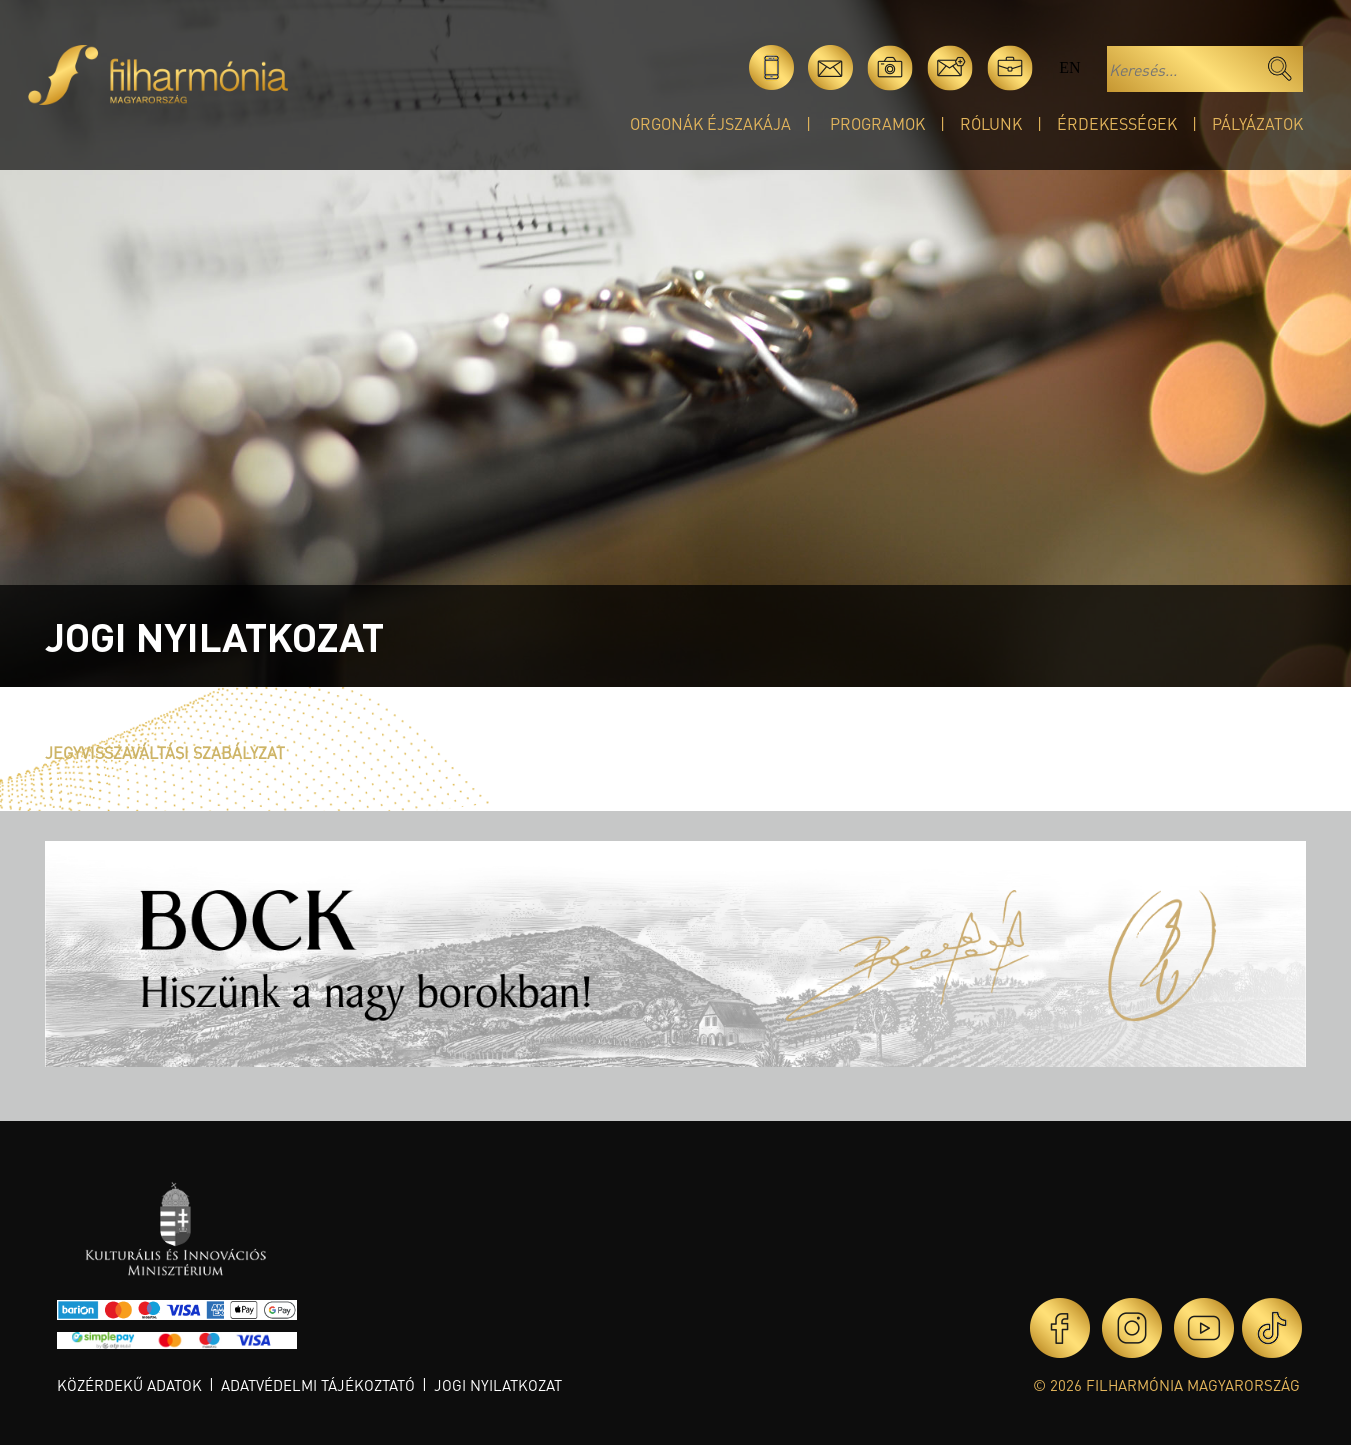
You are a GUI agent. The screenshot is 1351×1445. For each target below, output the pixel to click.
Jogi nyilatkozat (498, 1385)
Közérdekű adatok (129, 1385)
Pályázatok (1257, 123)
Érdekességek (1117, 123)
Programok (877, 123)
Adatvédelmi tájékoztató (318, 1385)
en (1069, 67)
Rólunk (991, 123)
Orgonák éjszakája (710, 123)
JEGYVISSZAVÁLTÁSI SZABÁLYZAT (165, 752)
